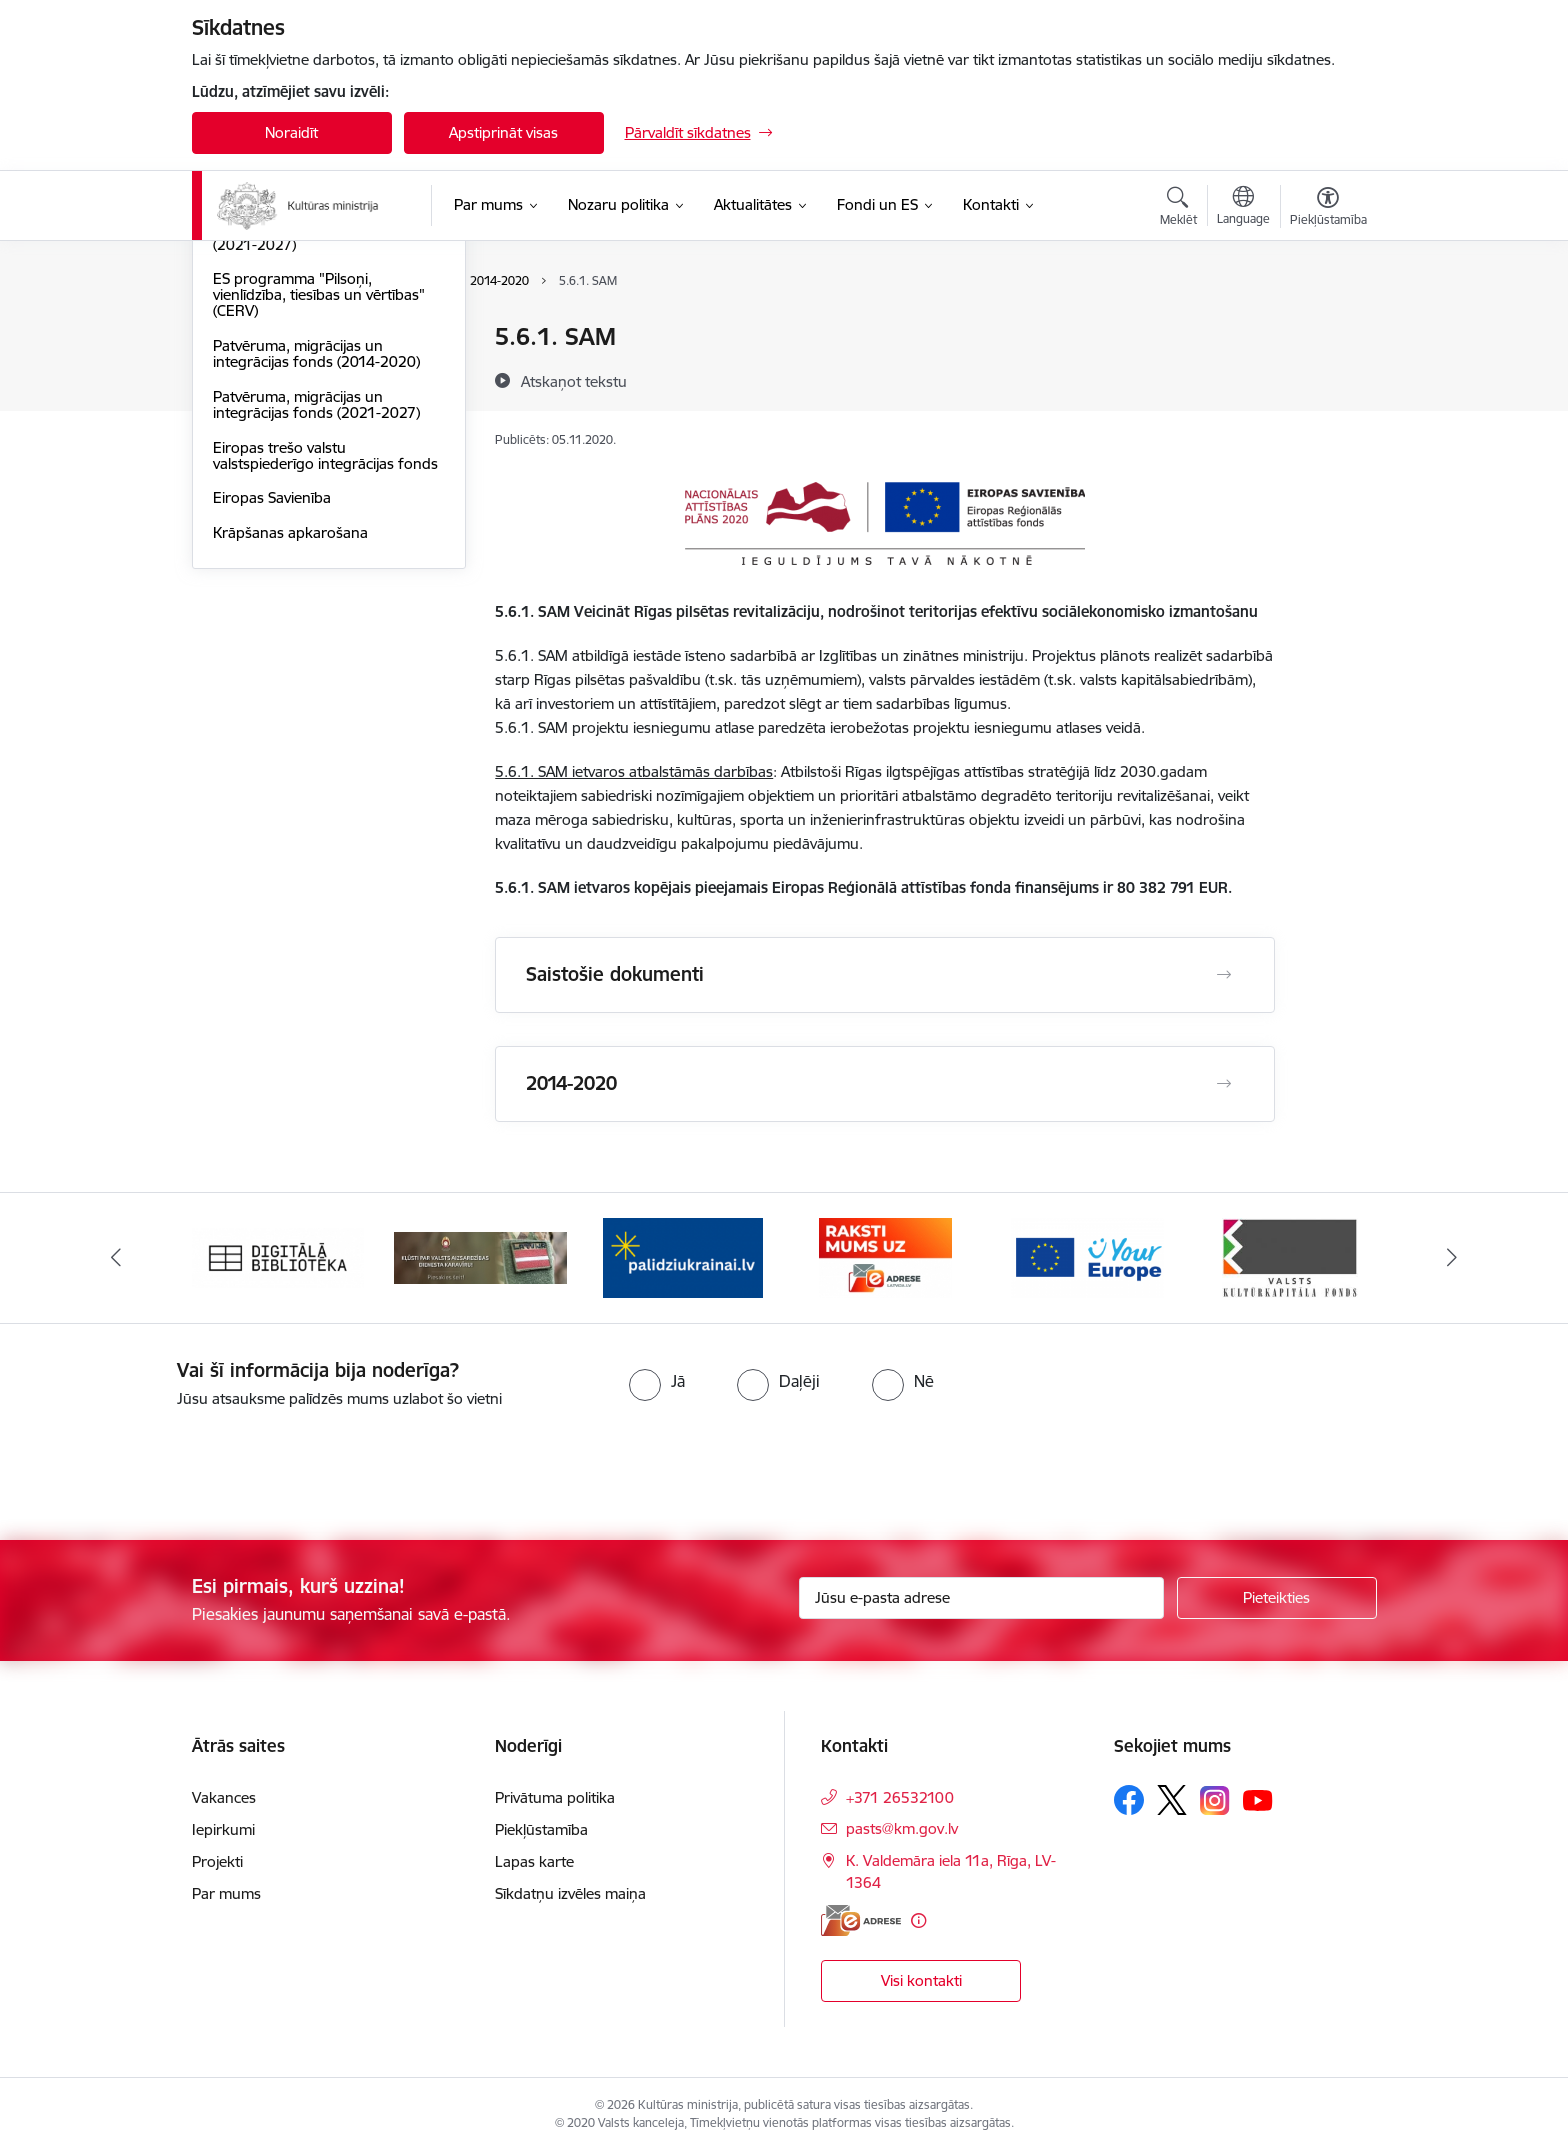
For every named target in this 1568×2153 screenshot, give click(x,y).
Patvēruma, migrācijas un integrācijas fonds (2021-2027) (316, 618)
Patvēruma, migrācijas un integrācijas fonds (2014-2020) (316, 567)
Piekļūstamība (541, 1829)
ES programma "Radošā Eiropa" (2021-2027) (321, 450)
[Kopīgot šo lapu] (1327, 378)
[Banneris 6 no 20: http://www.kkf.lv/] (1290, 1256)
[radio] (657, 1381)
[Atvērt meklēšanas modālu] (1178, 209)
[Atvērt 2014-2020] (1224, 1084)
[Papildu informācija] (918, 1920)
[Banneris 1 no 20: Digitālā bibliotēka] (278, 1256)
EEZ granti (248, 407)
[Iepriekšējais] (116, 1258)
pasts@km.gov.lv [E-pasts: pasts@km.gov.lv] (902, 1828)
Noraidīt (291, 132)
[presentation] (167, 1466)
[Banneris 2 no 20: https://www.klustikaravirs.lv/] (480, 1256)
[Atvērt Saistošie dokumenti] (1224, 975)
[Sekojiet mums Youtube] (1258, 1799)
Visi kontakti (921, 1980)
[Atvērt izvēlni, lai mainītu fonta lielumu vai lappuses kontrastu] (1328, 209)
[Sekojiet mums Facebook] (1129, 1800)
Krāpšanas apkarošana (290, 746)
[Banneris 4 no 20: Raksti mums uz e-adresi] (885, 1256)
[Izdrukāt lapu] (1327, 328)
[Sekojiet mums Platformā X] (1172, 1800)
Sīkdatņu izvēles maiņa (570, 1893)
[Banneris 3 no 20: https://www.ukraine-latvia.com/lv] (683, 1256)
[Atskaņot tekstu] (574, 381)
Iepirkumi (223, 1829)
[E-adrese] (861, 1920)
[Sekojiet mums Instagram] (1215, 1800)
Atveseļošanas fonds (282, 337)
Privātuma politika (555, 1797)
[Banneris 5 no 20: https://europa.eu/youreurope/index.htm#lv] (1087, 1256)
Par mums (226, 1893)
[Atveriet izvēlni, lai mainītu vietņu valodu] (1243, 208)
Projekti (217, 1861)
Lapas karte (534, 1861)
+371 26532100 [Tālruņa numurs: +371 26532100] (900, 1797)
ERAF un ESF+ (260, 372)
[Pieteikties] (1277, 1598)
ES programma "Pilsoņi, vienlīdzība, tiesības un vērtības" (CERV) (319, 508)
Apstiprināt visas (503, 132)
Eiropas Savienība (272, 711)
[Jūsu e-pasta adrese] (981, 1598)
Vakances (224, 1797)
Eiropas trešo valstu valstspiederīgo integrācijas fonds (325, 669)
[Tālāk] (1453, 1258)
